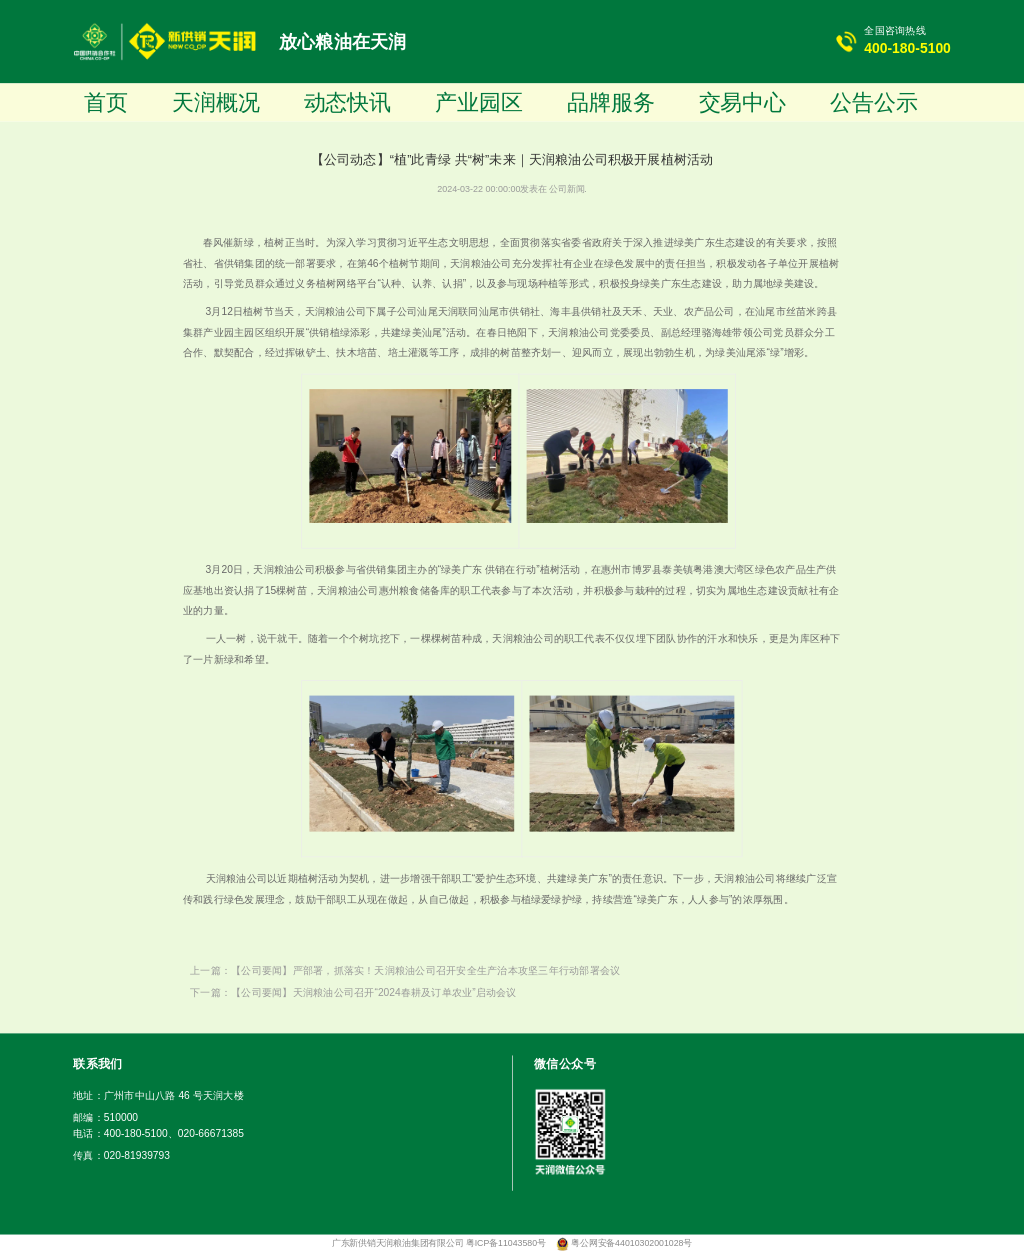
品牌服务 (611, 102)
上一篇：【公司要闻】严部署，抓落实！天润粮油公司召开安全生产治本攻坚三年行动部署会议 (405, 970)
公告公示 (874, 102)
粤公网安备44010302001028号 (631, 1243)
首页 (106, 102)
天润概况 (216, 102)
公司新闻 (566, 189)
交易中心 (743, 102)
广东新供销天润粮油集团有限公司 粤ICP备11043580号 (440, 1243)
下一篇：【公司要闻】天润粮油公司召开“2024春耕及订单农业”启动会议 (353, 993)
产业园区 (479, 102)
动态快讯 (348, 102)
